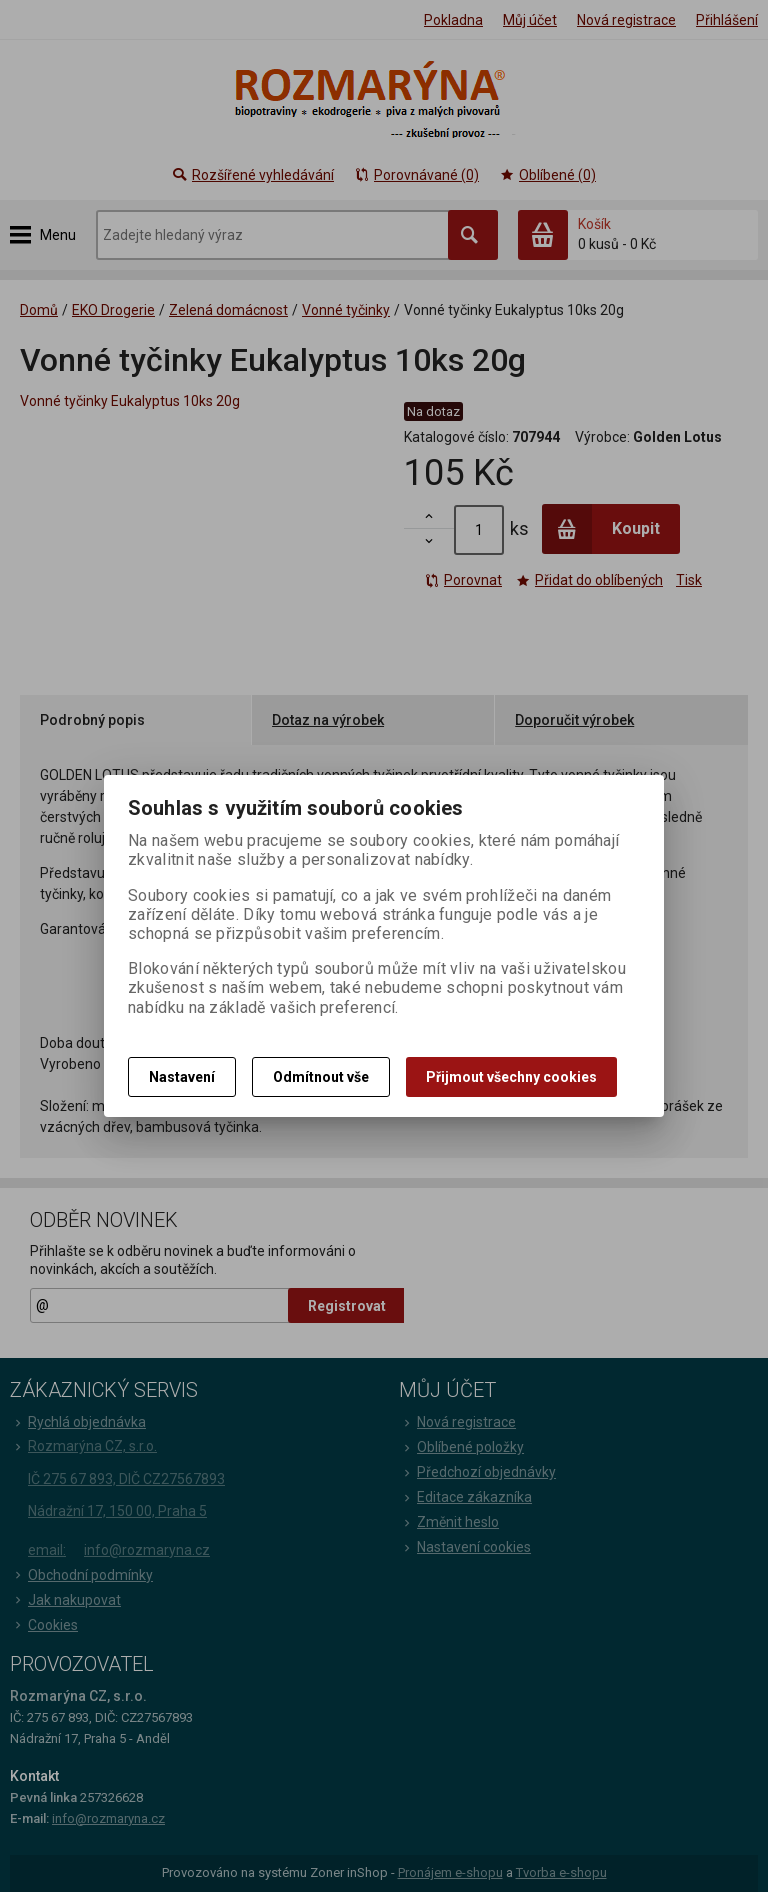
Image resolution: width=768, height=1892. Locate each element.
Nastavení (182, 1077)
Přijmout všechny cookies (511, 1077)
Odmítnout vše (321, 1077)
